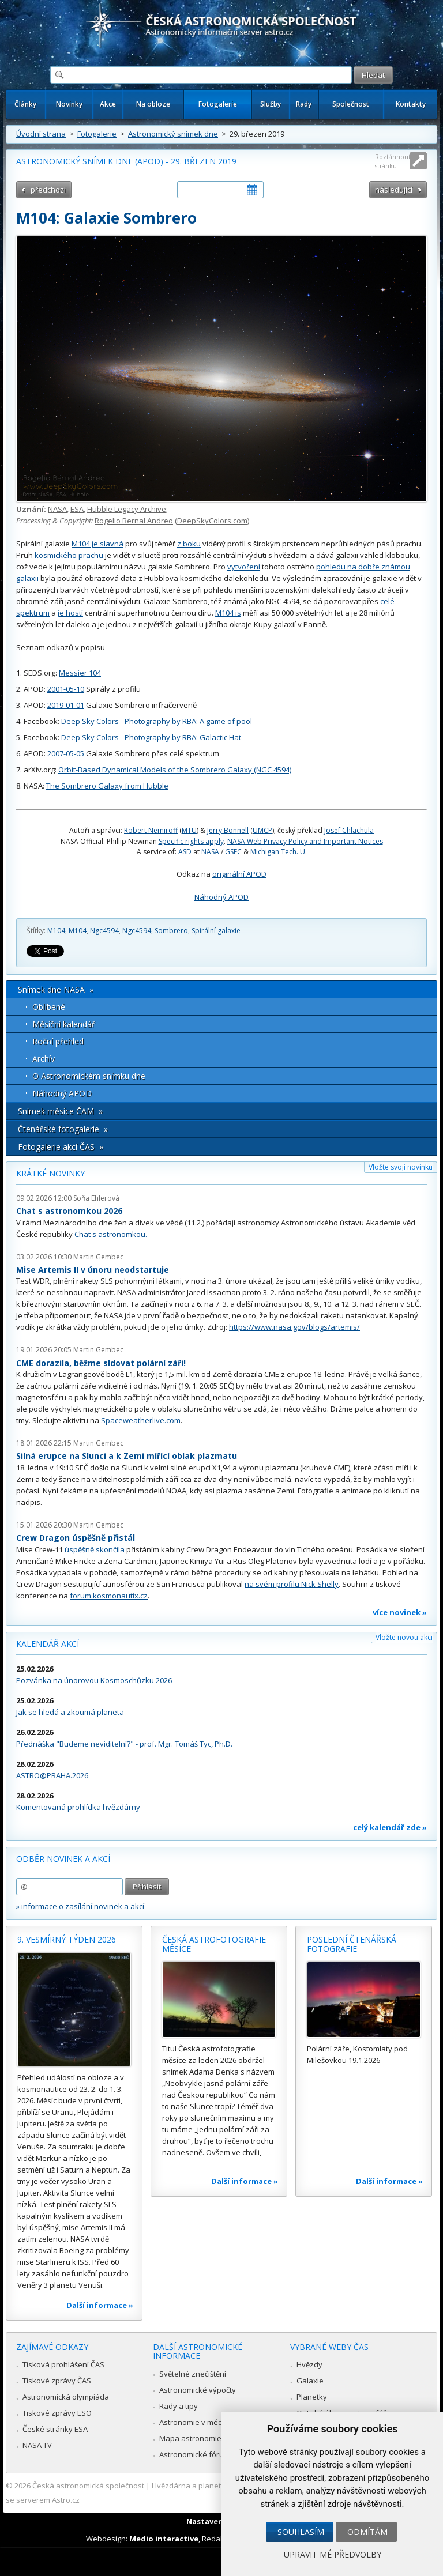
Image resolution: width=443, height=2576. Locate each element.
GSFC (233, 852)
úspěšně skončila (95, 1549)
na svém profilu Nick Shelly (292, 1584)
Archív (43, 1058)
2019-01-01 (65, 705)
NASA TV (37, 2445)
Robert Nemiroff (151, 830)
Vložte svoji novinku (401, 1167)
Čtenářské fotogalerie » (63, 1128)
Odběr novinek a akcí (63, 1858)
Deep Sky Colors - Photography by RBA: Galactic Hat (151, 737)
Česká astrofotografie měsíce (214, 1944)
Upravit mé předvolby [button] (332, 2554)
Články (25, 104)
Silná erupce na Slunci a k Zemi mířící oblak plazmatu (126, 1455)
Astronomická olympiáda (65, 2397)
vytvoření (243, 566)
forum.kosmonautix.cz (109, 1595)
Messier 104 (80, 672)
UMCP (262, 830)
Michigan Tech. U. (278, 852)
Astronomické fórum (194, 2454)
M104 (56, 931)
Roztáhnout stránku (393, 161)
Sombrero (171, 931)
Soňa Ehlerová (96, 1198)
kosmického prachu (69, 555)
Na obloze (153, 104)
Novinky (69, 104)
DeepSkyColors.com (212, 520)
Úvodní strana (41, 134)
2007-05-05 (65, 753)
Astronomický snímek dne (173, 134)
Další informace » (99, 2305)
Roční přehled (58, 1041)
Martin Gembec (98, 1257)
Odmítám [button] (367, 2531)
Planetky (311, 2397)
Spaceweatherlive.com (141, 1420)
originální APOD (239, 874)
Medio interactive (163, 2538)
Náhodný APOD (221, 897)
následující (393, 189)
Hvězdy (309, 2364)
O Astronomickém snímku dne (88, 1075)
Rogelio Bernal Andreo (134, 520)
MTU (189, 830)
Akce (108, 104)
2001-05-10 (65, 689)
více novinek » (400, 1612)
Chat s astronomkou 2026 (69, 1210)
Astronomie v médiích (196, 2422)
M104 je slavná (97, 543)
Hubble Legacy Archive (126, 509)
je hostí (70, 613)
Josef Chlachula (349, 830)
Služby (270, 104)
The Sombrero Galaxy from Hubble (107, 785)
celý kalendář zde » (390, 1827)
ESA (77, 509)
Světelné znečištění (192, 2373)
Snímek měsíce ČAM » (60, 1111)
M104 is (228, 613)
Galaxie (310, 2380)
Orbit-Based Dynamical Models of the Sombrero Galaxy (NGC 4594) (174, 769)
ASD (185, 852)
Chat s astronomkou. (110, 1234)
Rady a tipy (178, 2406)
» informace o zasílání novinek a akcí (80, 1906)
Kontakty (411, 104)
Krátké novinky (50, 1173)
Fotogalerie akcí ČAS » (60, 1146)
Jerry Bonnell (228, 830)
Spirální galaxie (216, 931)
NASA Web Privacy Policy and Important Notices (305, 841)
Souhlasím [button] (300, 2531)
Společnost (350, 104)
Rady (303, 104)
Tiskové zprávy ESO (57, 2413)
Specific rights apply (191, 841)
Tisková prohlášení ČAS (63, 2364)
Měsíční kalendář (63, 1024)
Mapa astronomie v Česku (205, 2438)
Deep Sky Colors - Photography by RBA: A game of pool (156, 721)
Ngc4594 (104, 931)
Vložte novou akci (404, 1637)
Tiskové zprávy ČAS (56, 2380)
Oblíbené (48, 1006)
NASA (57, 509)
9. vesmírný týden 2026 (66, 1939)
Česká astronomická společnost (88, 2485)
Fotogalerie (217, 104)
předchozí (48, 189)
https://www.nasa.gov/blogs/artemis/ (294, 1327)
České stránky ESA (55, 2429)
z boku (189, 543)
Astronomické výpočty (197, 2390)
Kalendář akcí (47, 1643)
